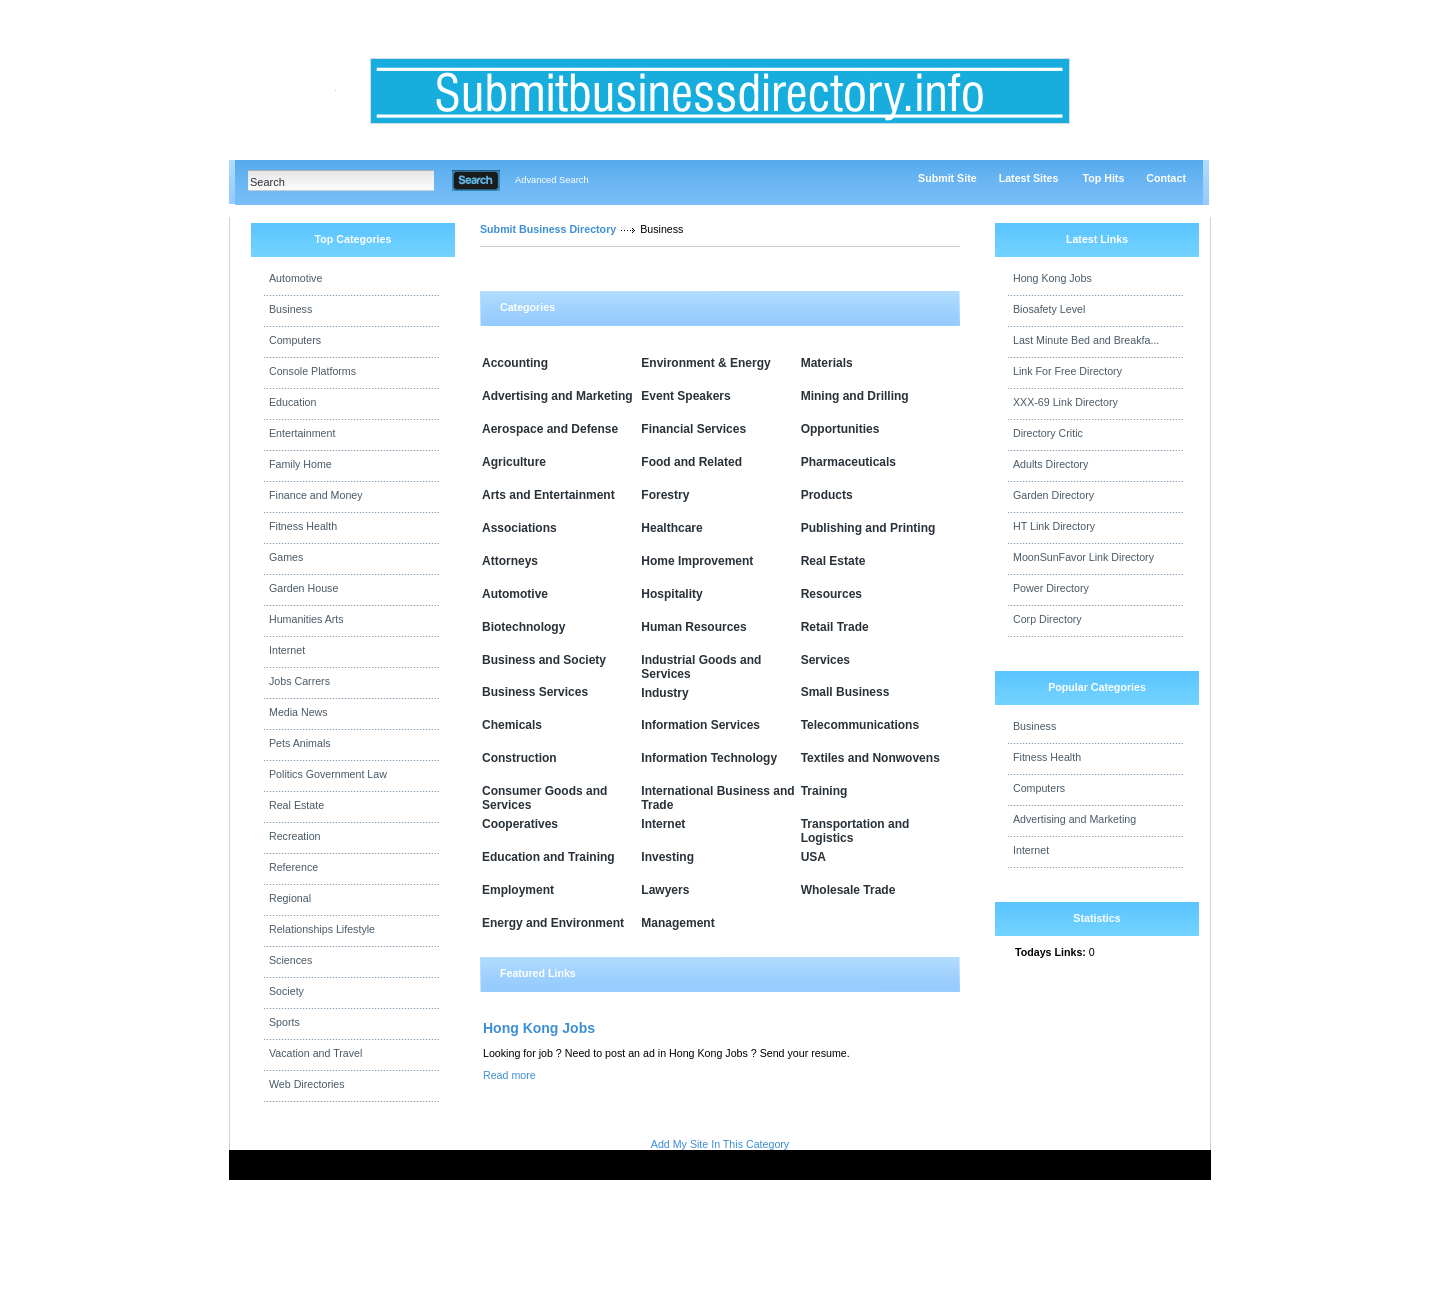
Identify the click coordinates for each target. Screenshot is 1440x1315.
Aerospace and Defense (550, 429)
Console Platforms (312, 371)
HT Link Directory (1054, 526)
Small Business (845, 692)
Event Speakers (685, 396)
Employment (518, 890)
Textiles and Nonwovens (870, 758)
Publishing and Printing (868, 528)
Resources (831, 594)
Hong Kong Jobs (539, 1028)
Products (827, 495)
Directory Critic (1048, 433)
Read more (509, 1075)
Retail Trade (835, 627)
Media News (298, 712)
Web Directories (307, 1084)
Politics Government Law (328, 774)
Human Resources (693, 627)
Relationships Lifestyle (322, 929)
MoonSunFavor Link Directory (1083, 557)
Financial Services (693, 429)
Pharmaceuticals (848, 462)
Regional (290, 898)
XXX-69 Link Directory (1065, 402)
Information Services (700, 725)
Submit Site (947, 178)
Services (825, 660)
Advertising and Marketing (557, 396)
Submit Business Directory (548, 229)
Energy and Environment (553, 923)
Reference (293, 867)
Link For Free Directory (1067, 371)
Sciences (290, 960)
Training (824, 791)
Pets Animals (300, 743)
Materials (827, 363)
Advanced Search (552, 180)
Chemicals (512, 725)
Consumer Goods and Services (544, 798)
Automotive (295, 278)
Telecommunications (860, 725)
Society (286, 991)
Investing (667, 857)
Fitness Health (303, 526)
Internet (287, 650)
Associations (519, 528)
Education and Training (548, 857)
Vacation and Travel (315, 1053)
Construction (519, 758)
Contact (1166, 178)
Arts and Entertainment (548, 495)
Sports (284, 1022)
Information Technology (709, 758)
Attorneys (510, 561)
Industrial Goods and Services (701, 667)
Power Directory (1051, 588)
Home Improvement (697, 561)
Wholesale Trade (848, 890)
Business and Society (544, 660)
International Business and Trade (717, 798)
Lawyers (665, 890)
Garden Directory (1053, 495)
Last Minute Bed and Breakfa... (1086, 340)
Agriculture (514, 462)
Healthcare (671, 528)
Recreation (295, 836)
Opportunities (840, 429)
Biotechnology (523, 627)
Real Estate (296, 805)
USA (813, 857)
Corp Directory (1047, 619)
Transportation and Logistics (855, 831)
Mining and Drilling (855, 396)
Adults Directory (1050, 464)
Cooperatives (520, 824)
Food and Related (691, 462)
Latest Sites (1029, 178)
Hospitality (671, 594)
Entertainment (302, 433)
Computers (295, 340)
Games (286, 557)
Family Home (300, 464)
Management (677, 923)
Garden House (303, 588)
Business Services (535, 692)
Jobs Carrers (299, 681)
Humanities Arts (306, 619)
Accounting (515, 363)
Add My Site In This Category (720, 1144)
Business (290, 309)
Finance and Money (316, 495)
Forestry (665, 495)
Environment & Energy (705, 363)
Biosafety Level (1049, 309)
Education (292, 402)
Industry (664, 693)
